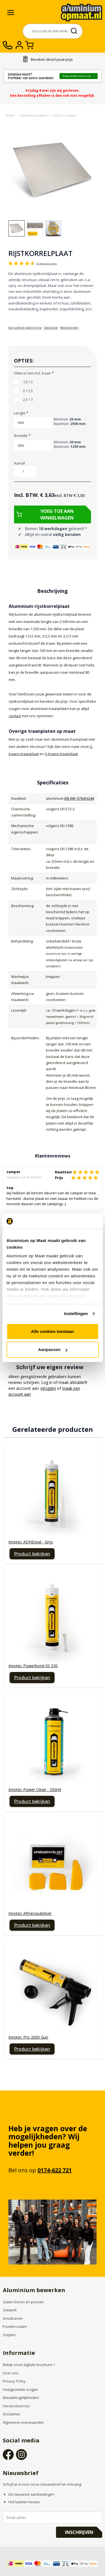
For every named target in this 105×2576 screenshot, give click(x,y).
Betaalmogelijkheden (21, 2397)
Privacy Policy (14, 2381)
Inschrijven (79, 2532)
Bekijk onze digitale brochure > (29, 2364)
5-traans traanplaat (61, 753)
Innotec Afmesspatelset (30, 1913)
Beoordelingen (69, 328)
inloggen (48, 1388)
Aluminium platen (33, 115)
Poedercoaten (15, 2326)
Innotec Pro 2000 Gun (28, 2037)
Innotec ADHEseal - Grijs (30, 1542)
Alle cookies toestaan (52, 1331)
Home (10, 115)
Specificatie (51, 328)
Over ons (10, 2373)
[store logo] (81, 12)
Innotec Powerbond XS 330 (33, 1665)
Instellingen (76, 1313)
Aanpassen (52, 1349)
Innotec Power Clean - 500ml (34, 1789)
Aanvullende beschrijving (24, 328)
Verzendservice (16, 2405)
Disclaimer (11, 2413)
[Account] (20, 45)
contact (15, 715)
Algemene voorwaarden (23, 2422)
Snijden (9, 2334)
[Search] (74, 31)
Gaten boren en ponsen (23, 2301)
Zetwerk (10, 2309)
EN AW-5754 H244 (79, 798)
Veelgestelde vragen (20, 2389)
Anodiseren (13, 2318)
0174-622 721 (55, 2170)
